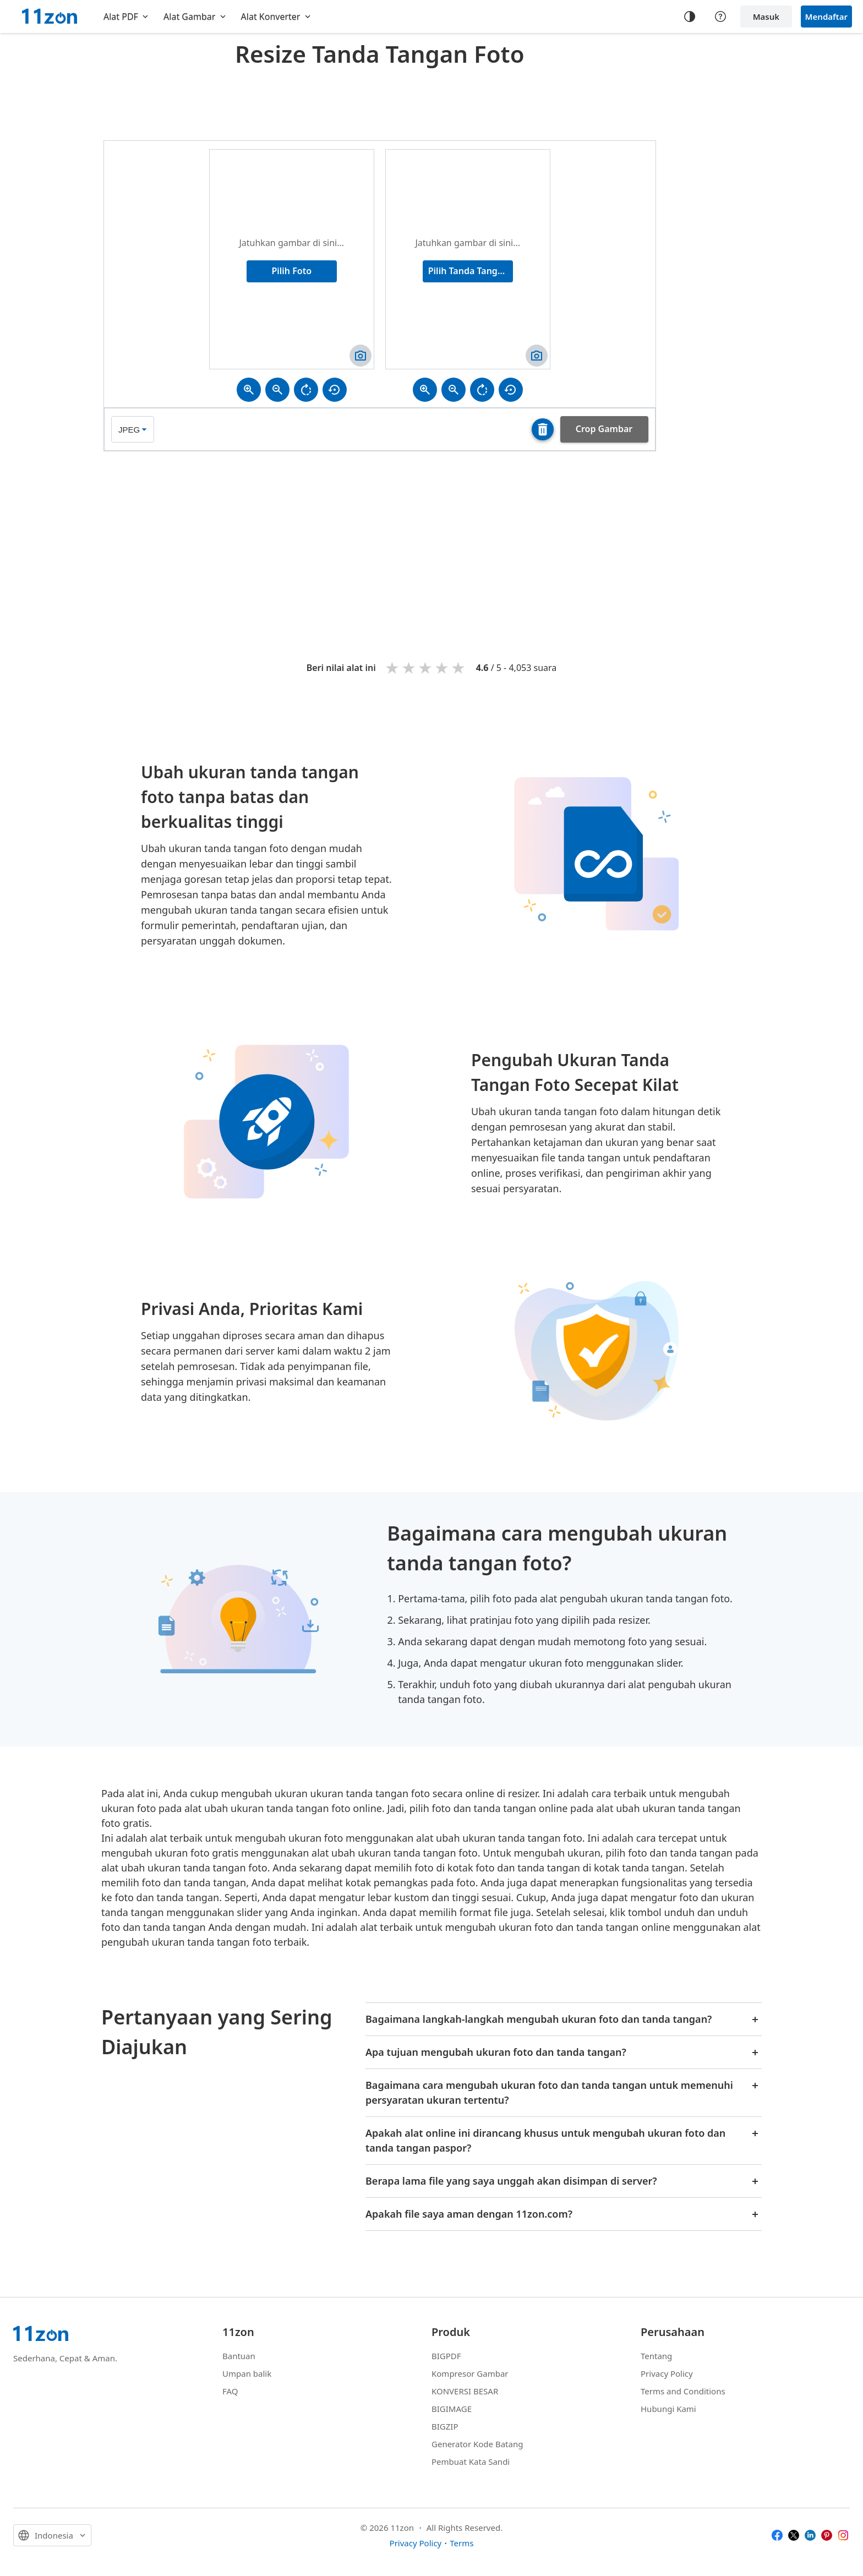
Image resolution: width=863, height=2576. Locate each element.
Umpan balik (246, 2373)
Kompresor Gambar (470, 2373)
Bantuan (238, 2355)
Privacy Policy (667, 2373)
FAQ (230, 2391)
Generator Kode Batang (477, 2443)
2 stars (409, 667)
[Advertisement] (379, 101)
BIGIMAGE (452, 2408)
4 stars (442, 667)
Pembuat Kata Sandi (471, 2461)
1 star (393, 667)
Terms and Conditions (683, 2391)
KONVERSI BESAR (465, 2391)
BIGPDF (446, 2355)
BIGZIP (445, 2426)
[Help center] (720, 17)
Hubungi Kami (668, 2408)
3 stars (426, 667)
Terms (461, 2542)
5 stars (459, 667)
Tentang (656, 2355)
